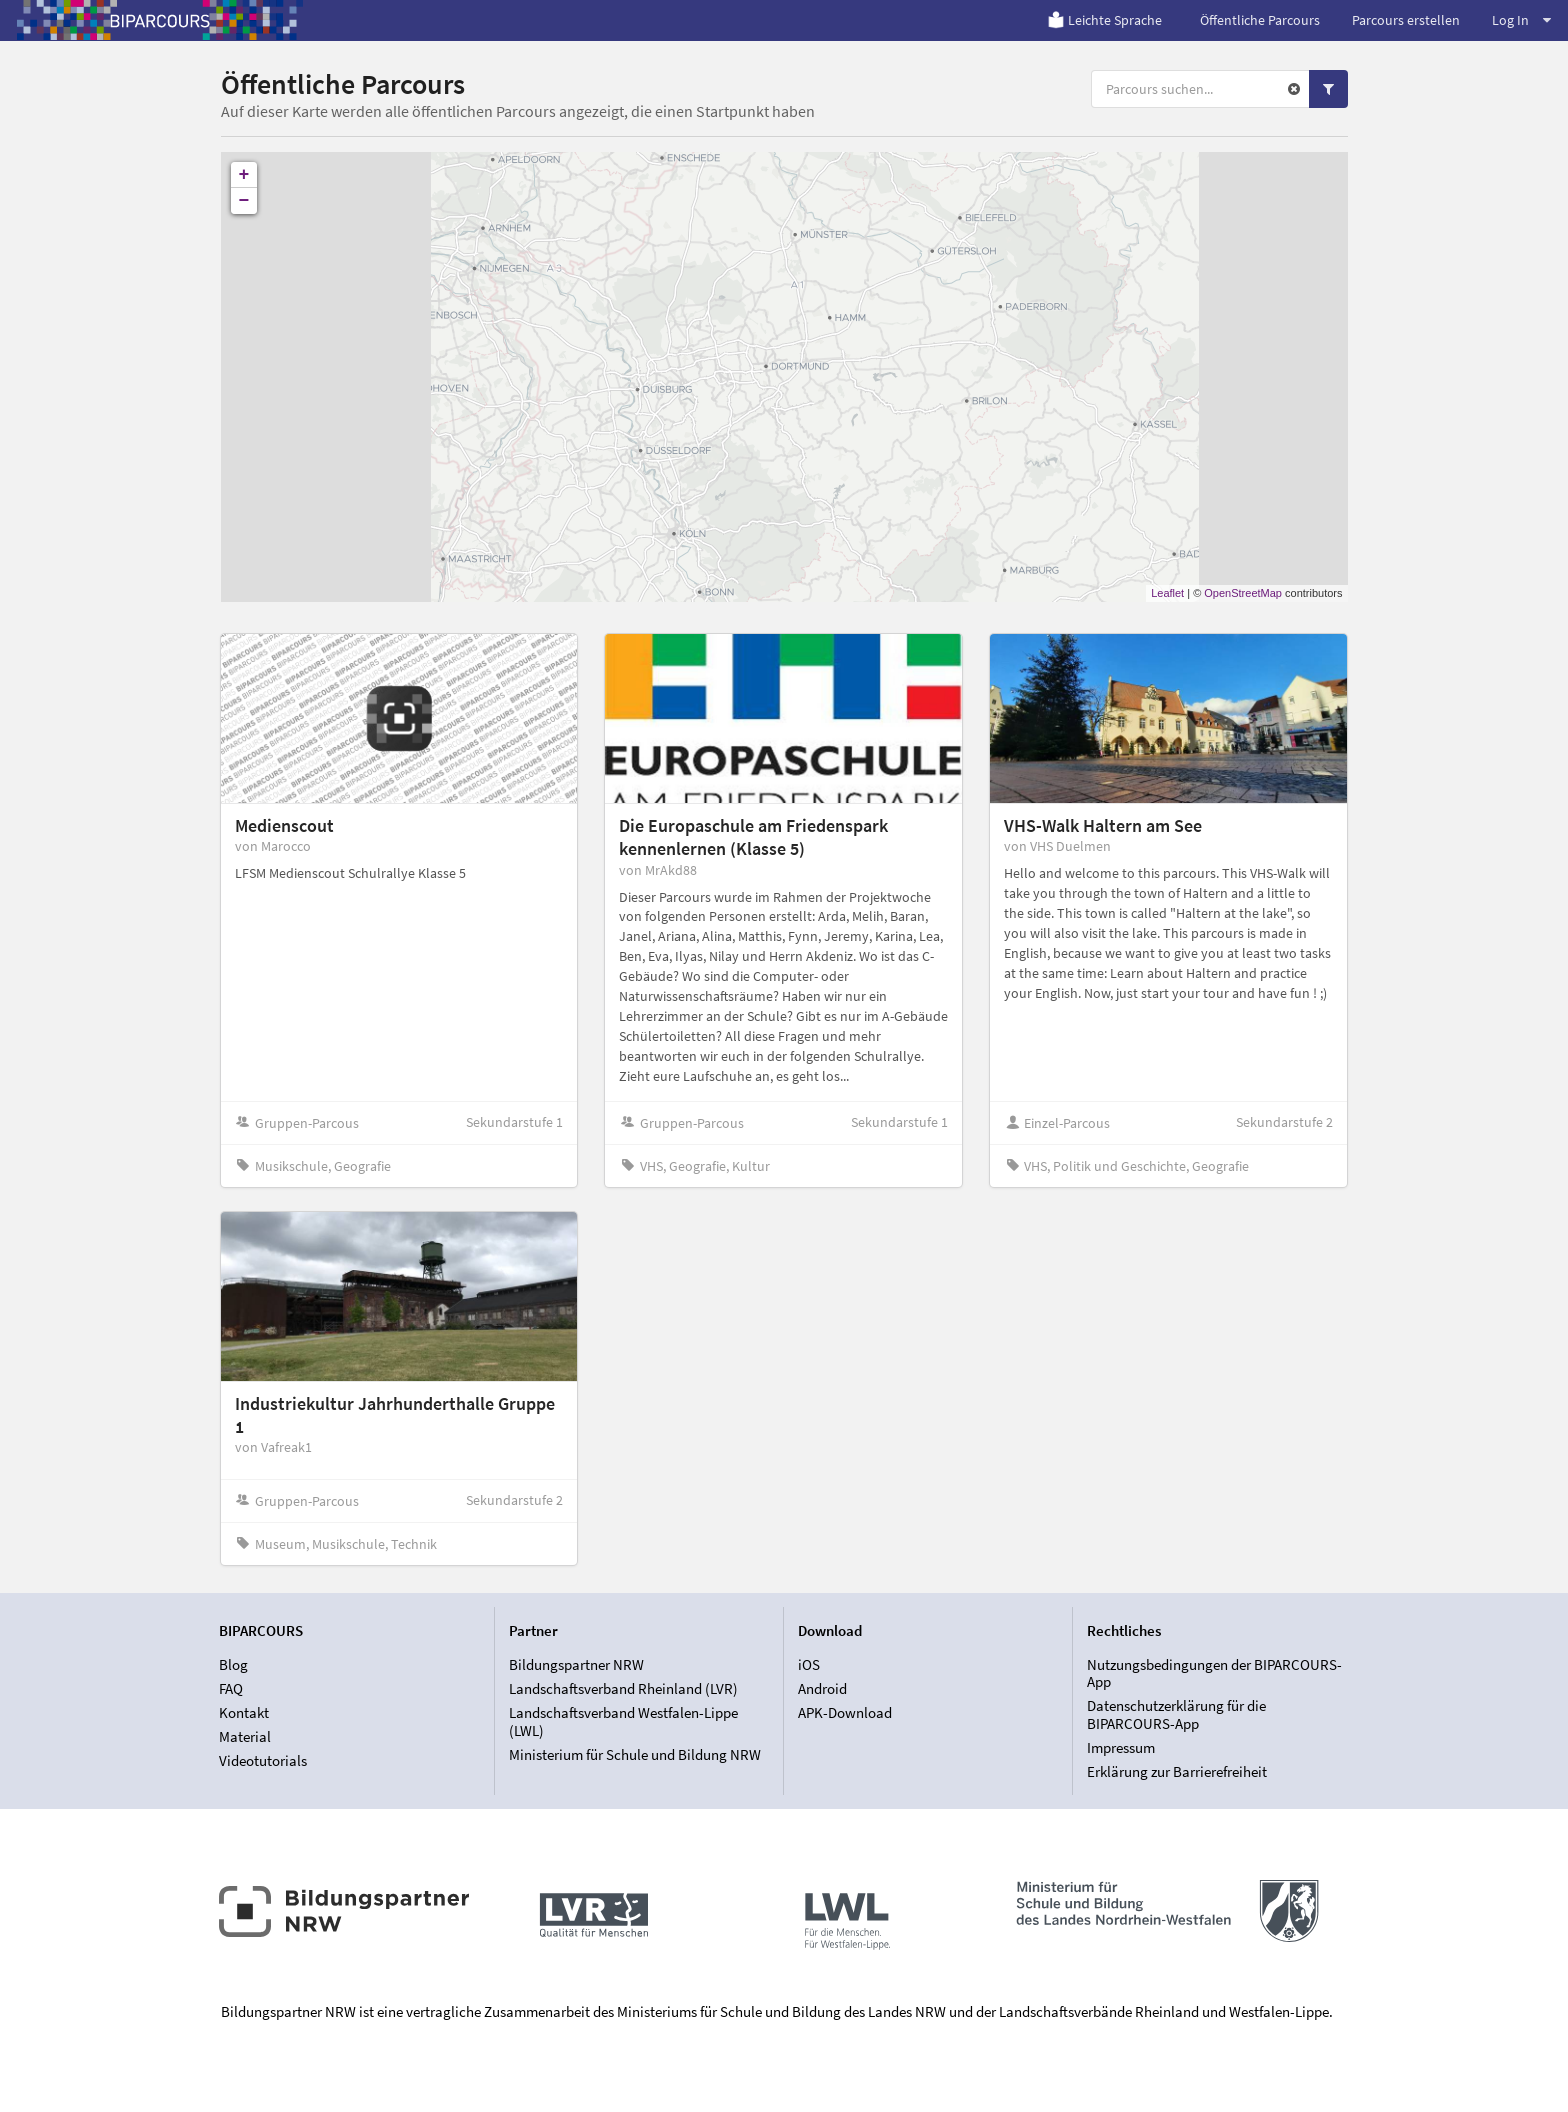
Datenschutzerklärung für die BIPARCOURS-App (1176, 1714)
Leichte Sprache (1104, 20)
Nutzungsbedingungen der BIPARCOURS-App (1214, 1674)
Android (822, 1688)
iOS (809, 1665)
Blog (233, 1665)
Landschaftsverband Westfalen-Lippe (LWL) (623, 1721)
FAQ (231, 1688)
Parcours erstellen (1406, 20)
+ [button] (244, 175)
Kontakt (244, 1712)
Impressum (1121, 1747)
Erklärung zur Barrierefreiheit (1177, 1771)
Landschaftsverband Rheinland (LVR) (623, 1688)
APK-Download (845, 1712)
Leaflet (1167, 593)
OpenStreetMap (1243, 593)
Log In (1521, 20)
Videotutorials (263, 1760)
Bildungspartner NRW (576, 1665)
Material (245, 1736)
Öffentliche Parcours (1260, 20)
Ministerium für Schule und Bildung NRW (635, 1754)
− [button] (244, 201)
